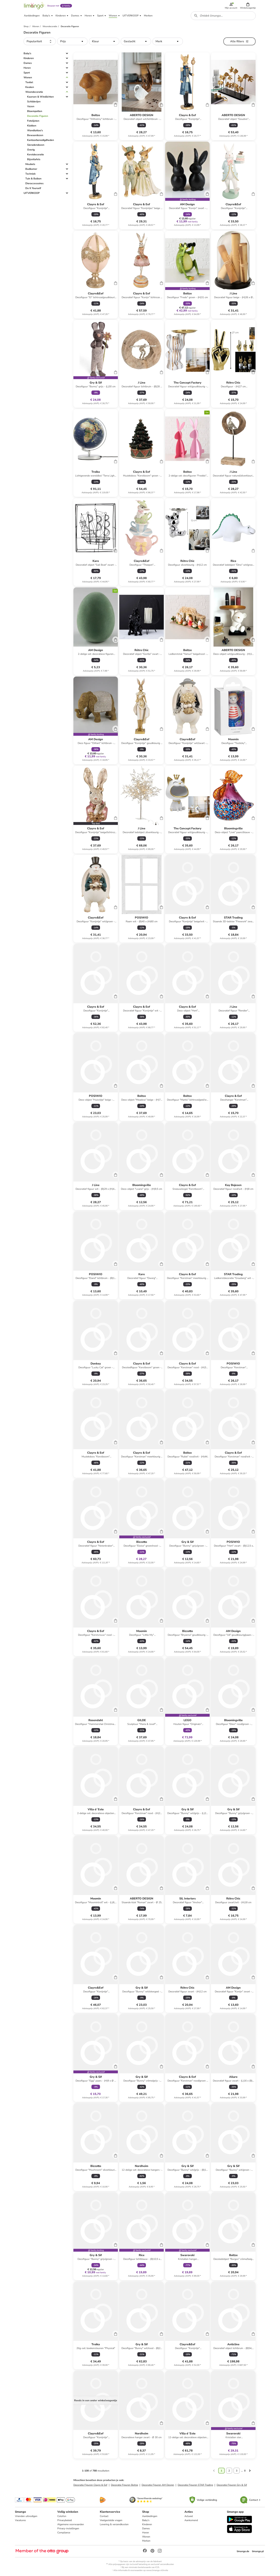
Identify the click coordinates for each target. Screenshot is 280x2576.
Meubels (30, 164)
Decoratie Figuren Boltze (124, 2485)
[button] (248, 5)
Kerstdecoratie (35, 154)
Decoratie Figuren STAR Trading (195, 2485)
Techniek (30, 173)
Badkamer (31, 169)
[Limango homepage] (34, 5)
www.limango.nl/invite (157, 2570)
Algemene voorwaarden (70, 2524)
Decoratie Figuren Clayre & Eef (90, 2485)
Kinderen (29, 58)
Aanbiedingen (149, 2516)
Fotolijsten (33, 121)
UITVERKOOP (32, 193)
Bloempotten (34, 111)
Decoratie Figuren (37, 116)
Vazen (30, 106)
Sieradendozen (35, 145)
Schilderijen (34, 101)
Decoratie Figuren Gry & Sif (232, 2485)
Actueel (188, 2516)
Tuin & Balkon (33, 178)
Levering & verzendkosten (114, 2524)
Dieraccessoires (34, 183)
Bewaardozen (35, 135)
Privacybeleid (64, 2520)
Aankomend (191, 2520)
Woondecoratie (34, 92)
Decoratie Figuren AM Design (158, 2485)
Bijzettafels (33, 159)
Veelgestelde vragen (111, 2520)
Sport (27, 72)
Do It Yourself (33, 188)
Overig (31, 149)
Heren (27, 68)
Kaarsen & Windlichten (40, 96)
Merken (146, 2540)
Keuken (29, 87)
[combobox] (223, 15)
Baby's (27, 53)
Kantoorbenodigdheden (40, 140)
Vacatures (20, 2520)
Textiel (29, 82)
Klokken (31, 125)
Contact (104, 2516)
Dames (28, 63)
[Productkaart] (95, 96)
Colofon (61, 2516)
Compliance (63, 2532)
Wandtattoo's (35, 130)
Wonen (28, 77)
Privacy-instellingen (68, 2528)
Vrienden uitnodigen (26, 2516)
